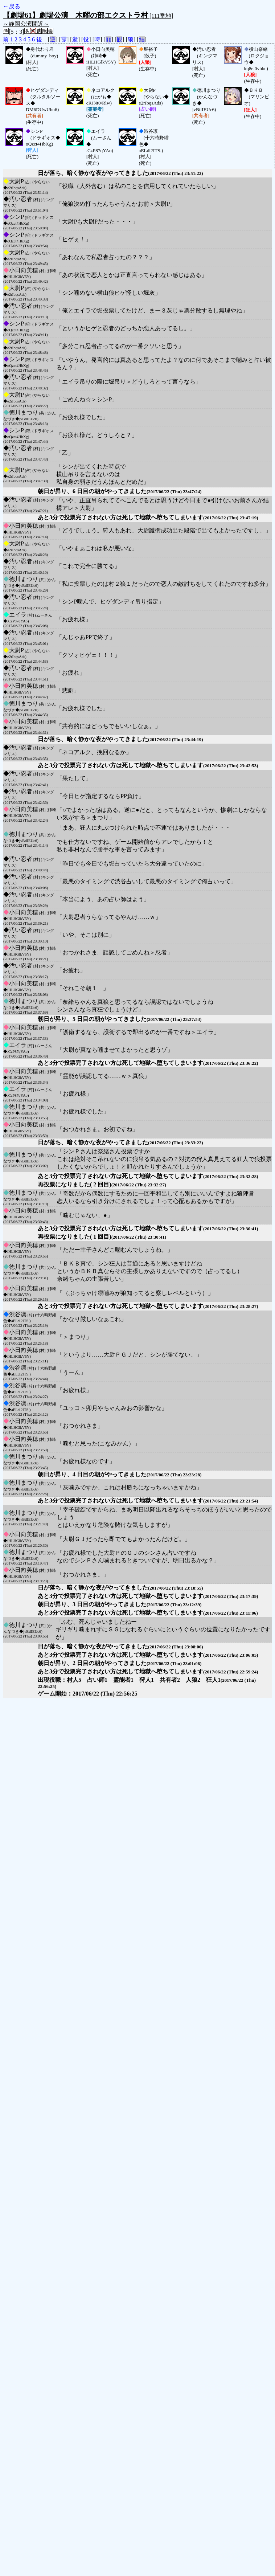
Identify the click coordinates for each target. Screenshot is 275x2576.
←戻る (11, 6)
